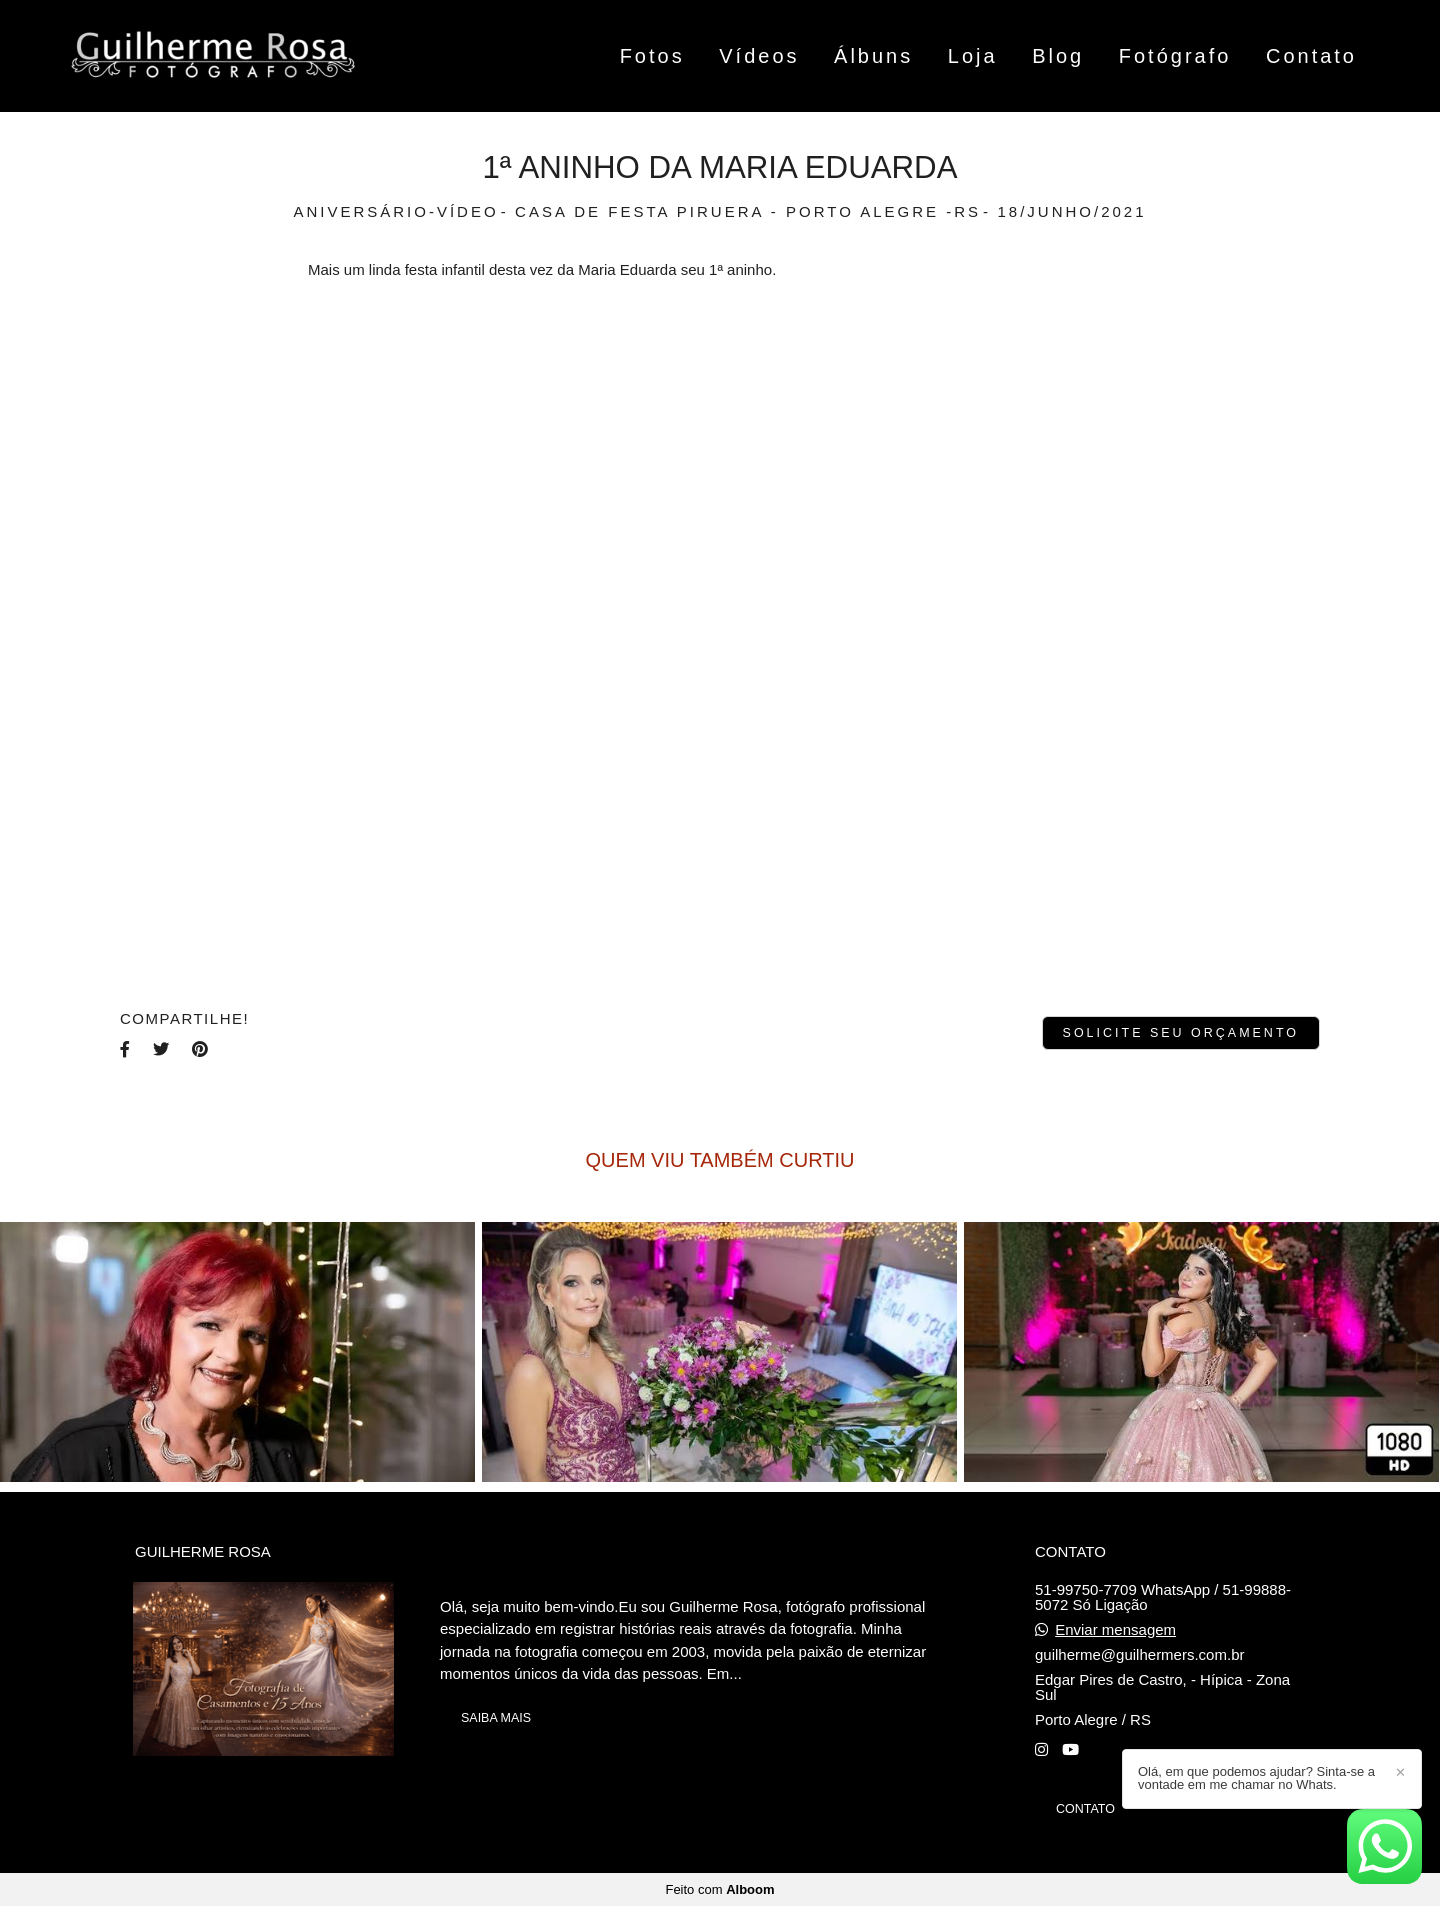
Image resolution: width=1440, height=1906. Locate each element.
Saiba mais (496, 1718)
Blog (1058, 56)
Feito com (719, 1889)
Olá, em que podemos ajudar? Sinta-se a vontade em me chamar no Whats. (1256, 1778)
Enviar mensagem (1115, 1629)
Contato (1311, 56)
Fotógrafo (1175, 56)
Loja (973, 56)
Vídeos (759, 56)
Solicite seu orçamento (1181, 1033)
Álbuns (873, 56)
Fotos (652, 56)
